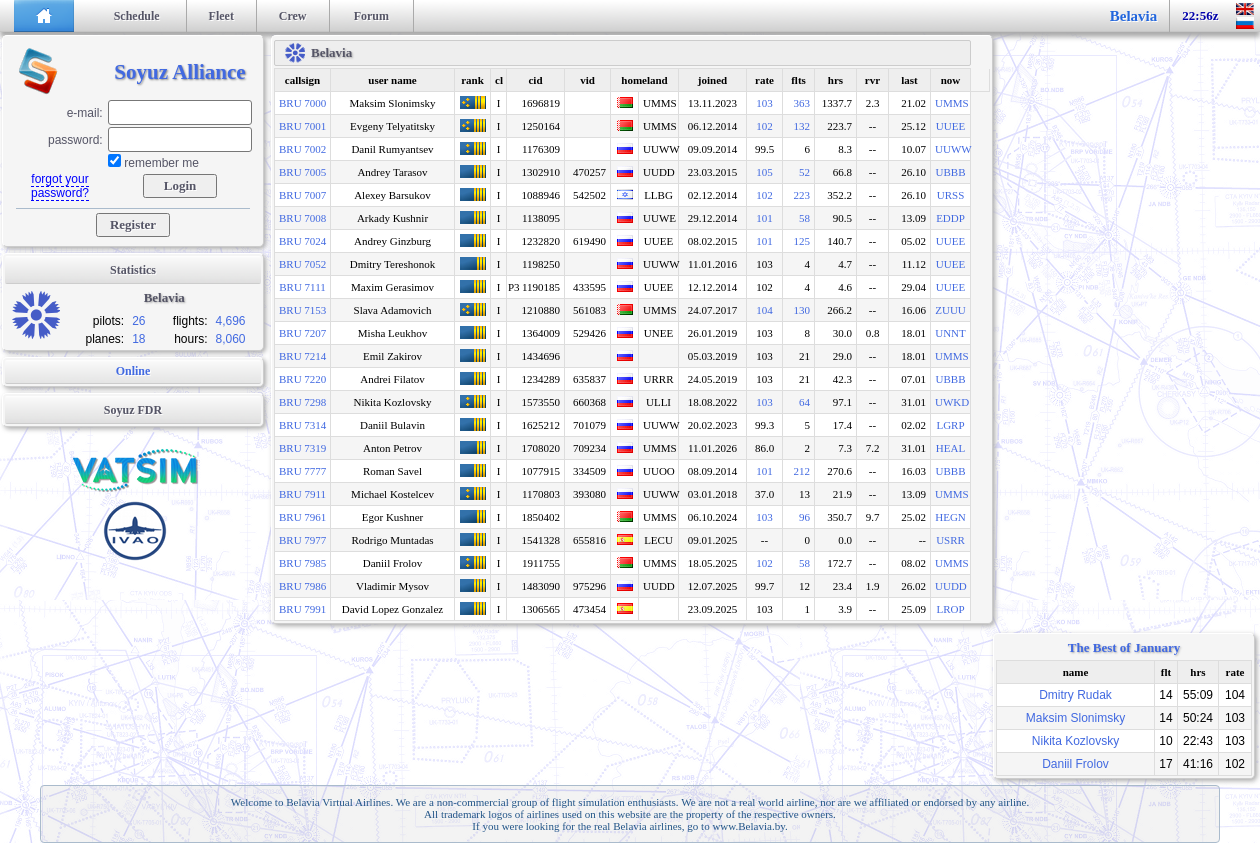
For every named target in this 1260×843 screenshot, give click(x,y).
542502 (589, 195)
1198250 (541, 264)
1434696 (541, 356)
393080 (589, 494)
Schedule (137, 16)
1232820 (541, 241)
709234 (589, 448)
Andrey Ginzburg (392, 241)
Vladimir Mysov (392, 586)
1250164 (541, 126)
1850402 (541, 517)
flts (798, 80)
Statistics (133, 270)
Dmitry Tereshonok (393, 264)
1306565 (541, 609)
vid (587, 80)
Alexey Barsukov (392, 195)
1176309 (541, 149)
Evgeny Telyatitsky (392, 126)
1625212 (541, 425)
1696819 (541, 103)
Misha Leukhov (392, 333)
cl (499, 80)
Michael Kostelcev (392, 494)
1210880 (541, 310)
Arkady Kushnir (392, 218)
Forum (371, 16)
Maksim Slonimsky (393, 103)
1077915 (541, 471)
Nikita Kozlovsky (393, 402)
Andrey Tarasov (392, 172)
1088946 (541, 195)
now (951, 80)
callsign (302, 80)
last (909, 80)
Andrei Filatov (392, 379)
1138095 (541, 218)
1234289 (541, 379)
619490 (589, 241)
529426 (589, 333)
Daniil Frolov (393, 563)
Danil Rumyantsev (392, 149)
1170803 (541, 494)
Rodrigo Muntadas (392, 540)
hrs (835, 80)
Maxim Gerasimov (392, 287)
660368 (589, 402)
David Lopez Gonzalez (392, 609)
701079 (589, 425)
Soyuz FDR (133, 410)
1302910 (541, 172)
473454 (589, 609)
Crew (293, 16)
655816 (589, 540)
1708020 (541, 448)
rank (472, 80)
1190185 (541, 287)
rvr (872, 80)
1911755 (541, 563)
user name (392, 80)
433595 (589, 287)
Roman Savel (392, 471)
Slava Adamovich (393, 310)
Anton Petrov (392, 448)
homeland (644, 80)
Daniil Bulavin (392, 425)
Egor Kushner (392, 517)
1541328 (541, 540)
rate (764, 80)
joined (712, 80)
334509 (589, 471)
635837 (589, 379)
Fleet (221, 16)
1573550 (541, 402)
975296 (589, 586)
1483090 (541, 586)
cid (535, 80)
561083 (589, 310)
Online (133, 371)
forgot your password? (60, 186)
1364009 (541, 333)
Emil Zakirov (392, 356)
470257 (589, 172)
